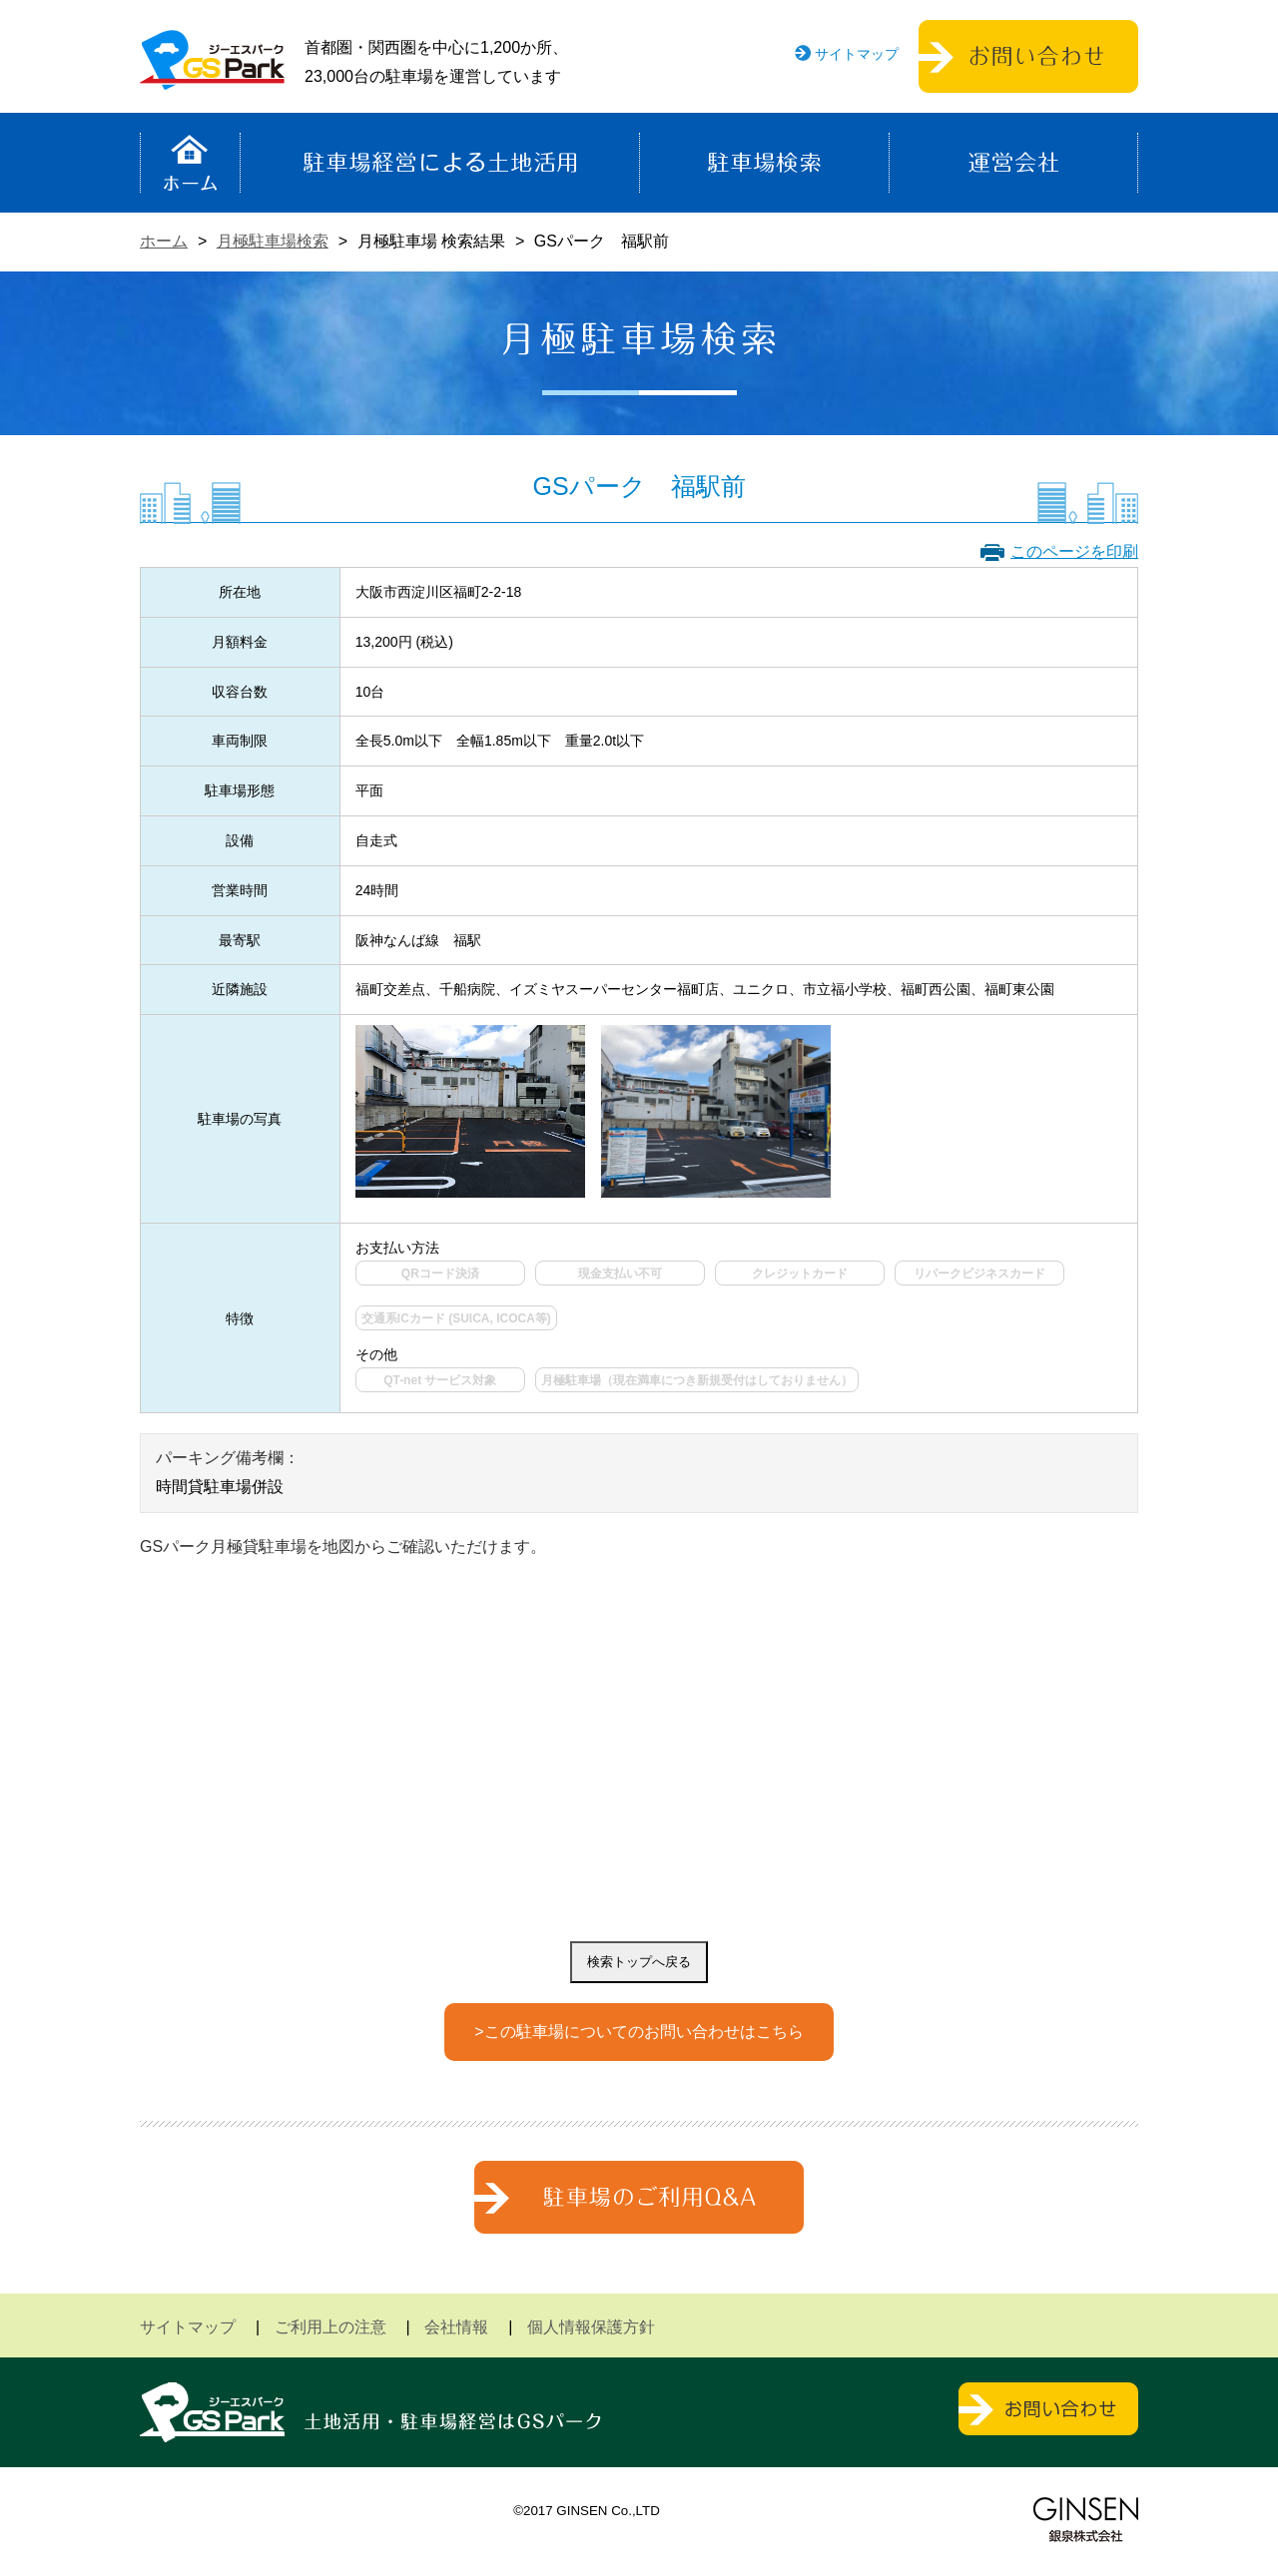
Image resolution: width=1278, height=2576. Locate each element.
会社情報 (456, 2326)
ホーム (190, 163)
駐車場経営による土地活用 (440, 163)
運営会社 (1013, 163)
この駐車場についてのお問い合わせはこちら (644, 2031)
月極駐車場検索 (272, 241)
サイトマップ (857, 54)
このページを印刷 (1074, 551)
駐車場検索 (764, 163)
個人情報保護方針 (591, 2326)
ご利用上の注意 (330, 2326)
